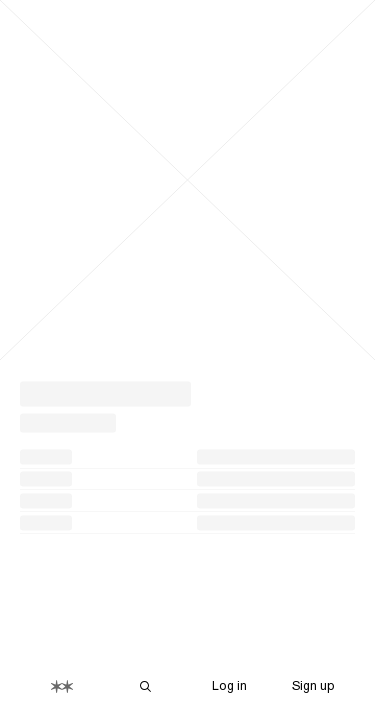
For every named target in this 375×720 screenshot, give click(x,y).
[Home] (62, 686)
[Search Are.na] (146, 686)
